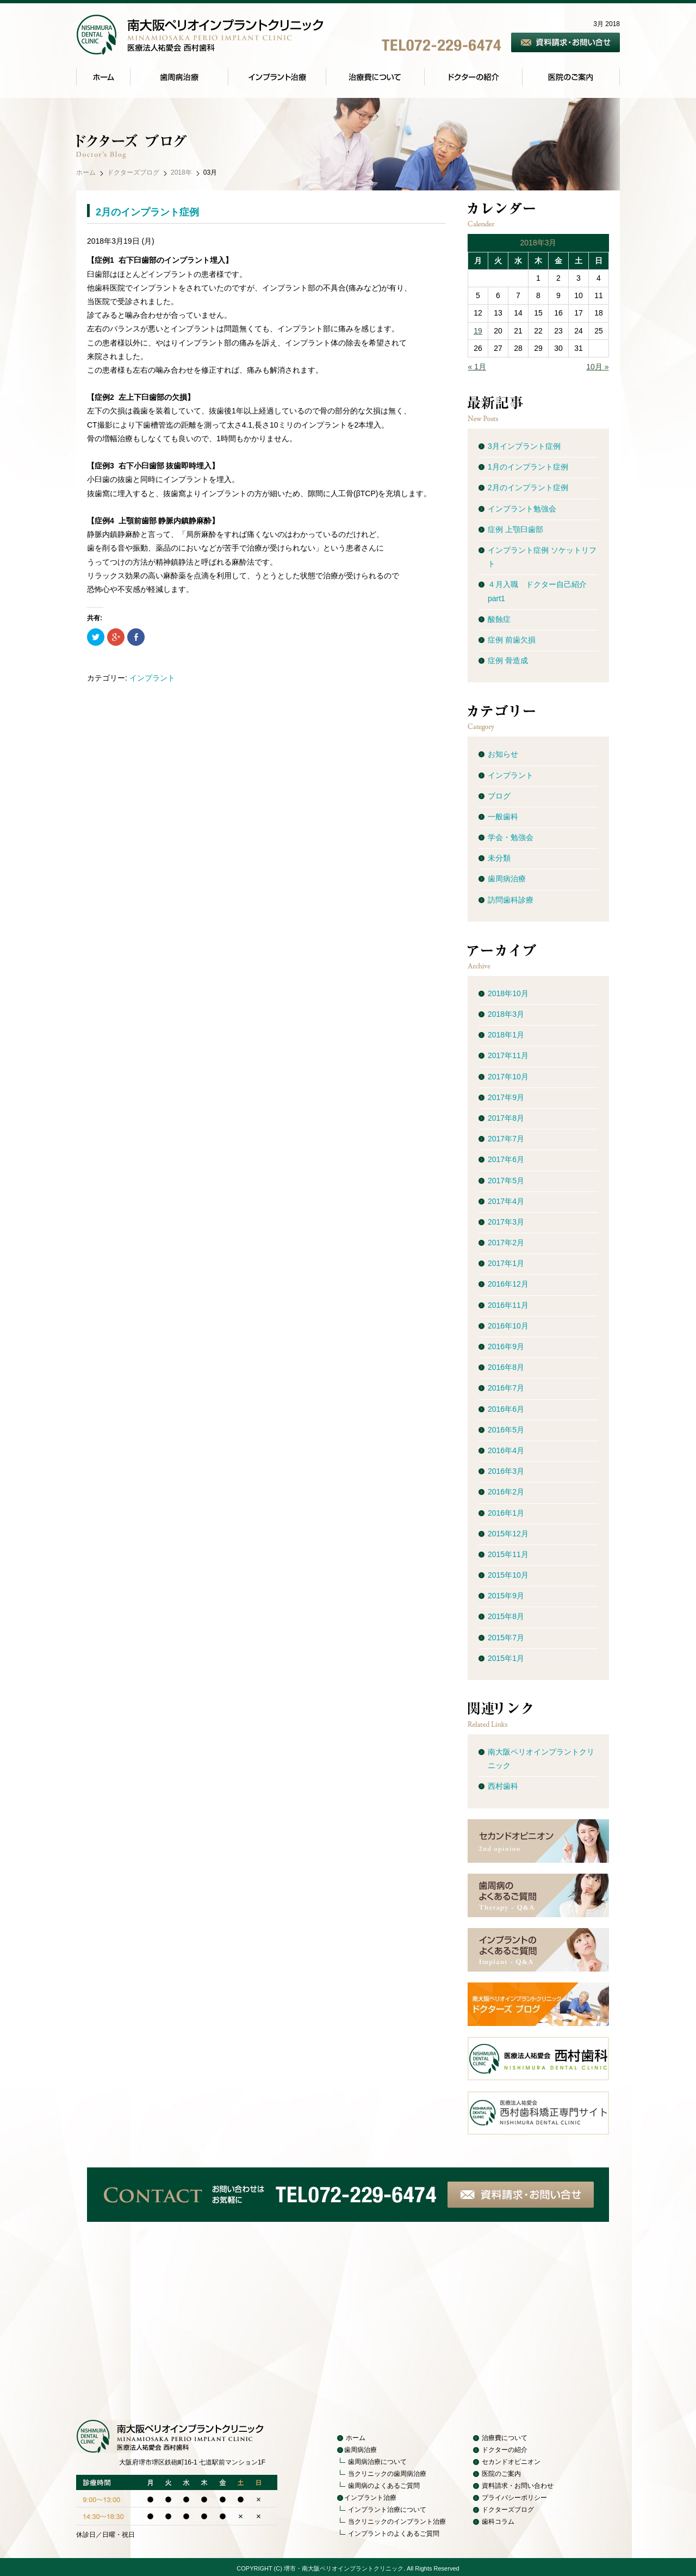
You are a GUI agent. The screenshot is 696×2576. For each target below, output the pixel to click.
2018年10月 (508, 993)
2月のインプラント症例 (147, 212)
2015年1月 (506, 1658)
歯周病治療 (507, 878)
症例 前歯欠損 (512, 639)
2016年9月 (506, 1346)
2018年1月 (506, 1034)
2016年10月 (508, 1325)
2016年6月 (506, 1409)
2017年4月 (506, 1201)
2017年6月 (506, 1159)
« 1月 (477, 366)
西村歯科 (503, 1786)
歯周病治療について (377, 2462)
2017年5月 (506, 1180)
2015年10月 (508, 1575)
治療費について (504, 2438)
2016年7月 (506, 1387)
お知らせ (503, 754)
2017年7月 (506, 1138)
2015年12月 (508, 1533)
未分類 (499, 858)
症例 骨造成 (508, 660)
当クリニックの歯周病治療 (387, 2474)
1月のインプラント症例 (528, 466)
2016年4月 (506, 1450)
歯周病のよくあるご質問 (384, 2485)
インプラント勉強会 (522, 508)
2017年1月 (506, 1263)
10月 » (597, 366)
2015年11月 (508, 1554)
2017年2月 (506, 1242)
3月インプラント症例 (524, 446)
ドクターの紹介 (504, 2450)
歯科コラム (498, 2521)
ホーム (86, 172)
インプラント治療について (387, 2509)
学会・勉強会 (510, 837)
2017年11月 (508, 1055)
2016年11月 (508, 1305)
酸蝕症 (499, 619)
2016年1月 (506, 1513)
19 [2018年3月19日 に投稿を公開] (478, 330)
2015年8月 (506, 1616)
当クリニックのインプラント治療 (397, 2521)
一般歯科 (503, 816)
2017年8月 (506, 1118)
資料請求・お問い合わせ (518, 2485)
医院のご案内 (501, 2474)
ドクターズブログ (133, 172)
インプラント (152, 678)
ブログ (499, 796)
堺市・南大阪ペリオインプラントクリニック (343, 2568)
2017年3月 (506, 1222)
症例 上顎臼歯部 (515, 529)
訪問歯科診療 (510, 899)
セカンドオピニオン (511, 2462)
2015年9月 (506, 1595)
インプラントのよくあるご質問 (393, 2533)
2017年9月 (506, 1097)
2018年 (181, 172)
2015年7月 (506, 1637)
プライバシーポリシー (514, 2497)
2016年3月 (506, 1471)
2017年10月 (508, 1076)
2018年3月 (506, 1014)
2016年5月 (506, 1429)
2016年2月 (506, 1491)
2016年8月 (506, 1367)
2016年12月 (508, 1284)
